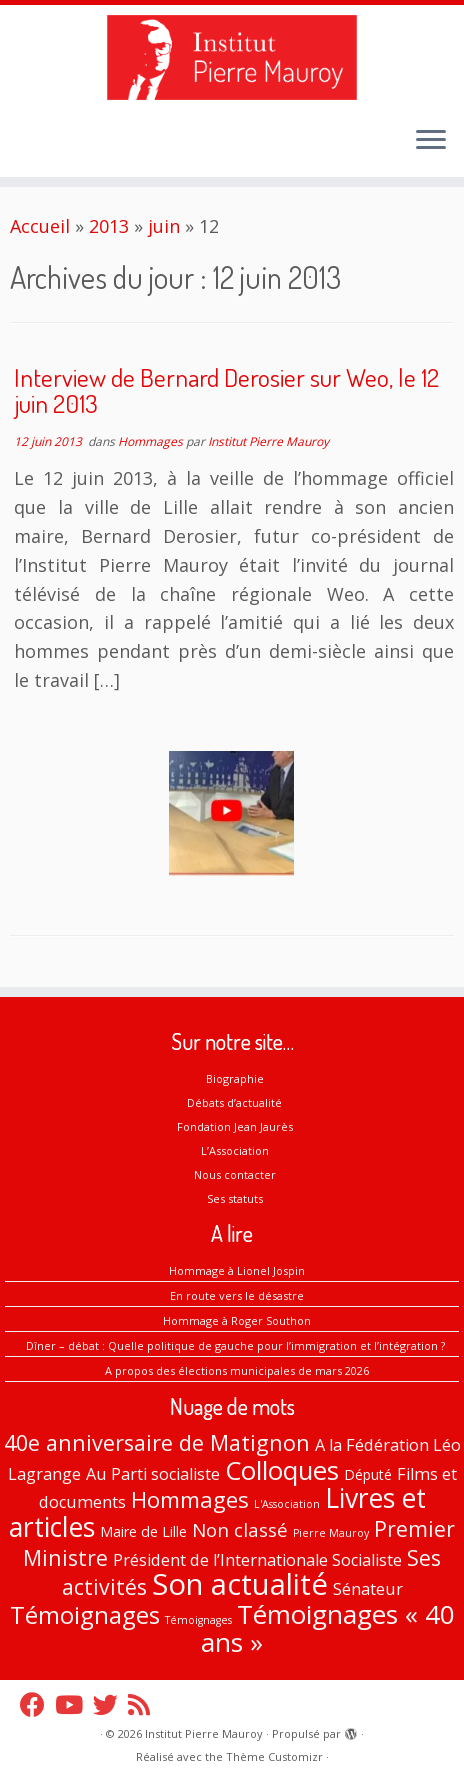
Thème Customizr (274, 1756)
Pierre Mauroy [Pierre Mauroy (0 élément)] (331, 1533)
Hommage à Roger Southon (237, 1320)
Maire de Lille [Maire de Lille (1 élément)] (143, 1531)
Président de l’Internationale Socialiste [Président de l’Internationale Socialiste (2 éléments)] (257, 1560)
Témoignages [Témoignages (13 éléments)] (85, 1614)
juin (164, 226)
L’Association (235, 1150)
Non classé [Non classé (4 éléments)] (240, 1530)
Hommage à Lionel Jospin (237, 1270)
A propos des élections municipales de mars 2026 (237, 1370)
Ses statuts (235, 1198)
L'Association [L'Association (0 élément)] (287, 1504)
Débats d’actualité (234, 1102)
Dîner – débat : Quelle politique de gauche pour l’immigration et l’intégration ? (237, 1345)
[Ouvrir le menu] (431, 141)
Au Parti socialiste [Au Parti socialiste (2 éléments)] (153, 1474)
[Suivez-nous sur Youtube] (74, 1704)
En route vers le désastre (237, 1295)
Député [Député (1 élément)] (368, 1474)
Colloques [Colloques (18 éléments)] (282, 1470)
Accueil (40, 226)
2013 (109, 226)
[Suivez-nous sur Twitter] (110, 1704)
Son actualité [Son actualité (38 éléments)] (240, 1584)
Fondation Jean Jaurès (235, 1126)
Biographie (235, 1078)
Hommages (152, 441)
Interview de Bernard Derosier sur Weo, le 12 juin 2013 (226, 390)
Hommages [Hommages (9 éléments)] (190, 1499)
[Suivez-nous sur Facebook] (37, 1704)
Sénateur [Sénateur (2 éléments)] (368, 1589)
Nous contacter (235, 1174)
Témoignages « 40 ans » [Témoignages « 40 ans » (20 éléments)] (328, 1628)
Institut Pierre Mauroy (268, 441)
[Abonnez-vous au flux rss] (144, 1704)
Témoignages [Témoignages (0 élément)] (198, 1620)
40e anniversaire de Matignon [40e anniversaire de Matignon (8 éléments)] (157, 1442)
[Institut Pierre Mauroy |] (232, 57)
